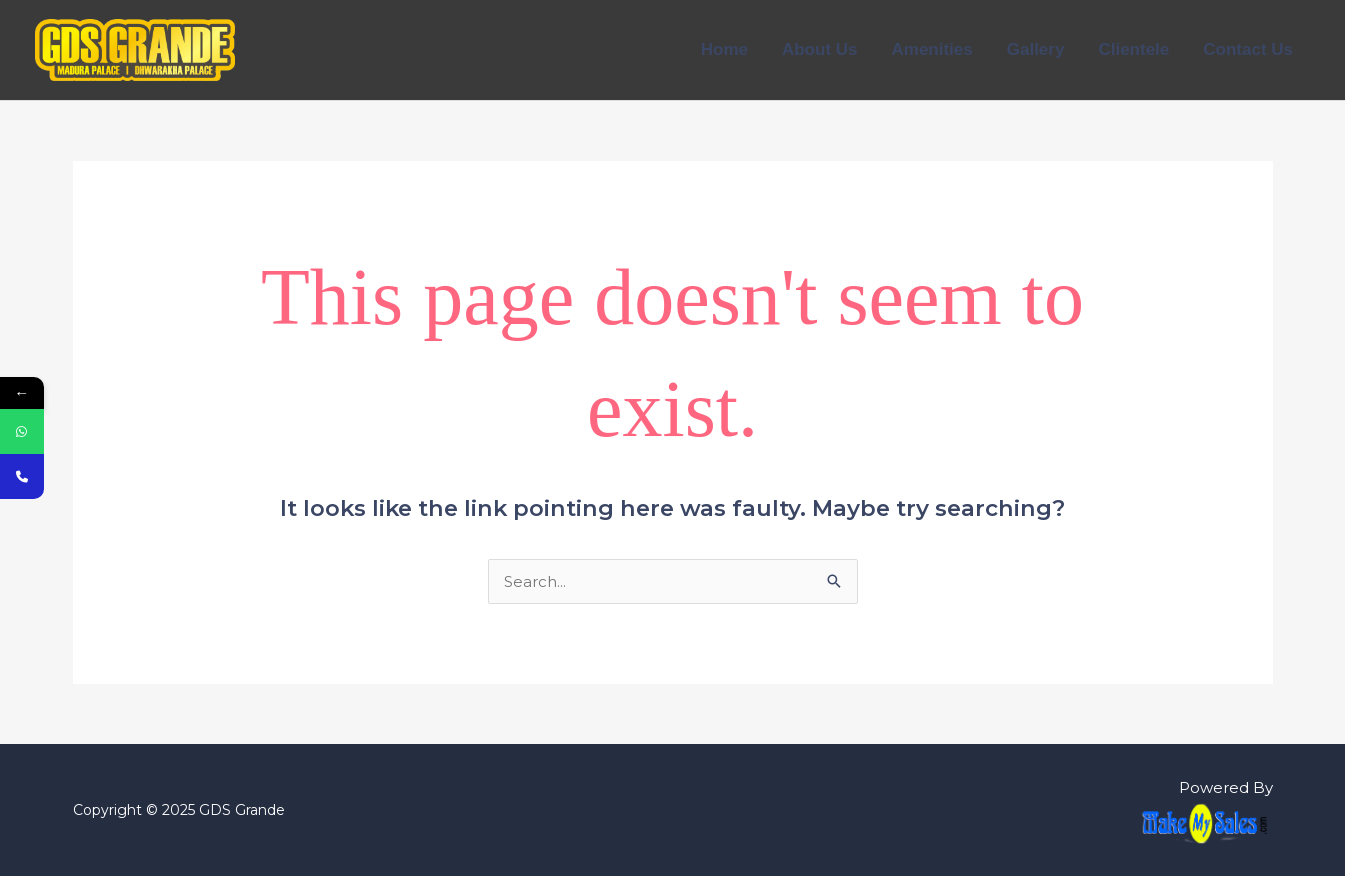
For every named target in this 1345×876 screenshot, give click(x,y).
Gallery (1036, 49)
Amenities (932, 49)
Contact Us (1248, 49)
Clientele (1133, 49)
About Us (820, 49)
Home (724, 49)
